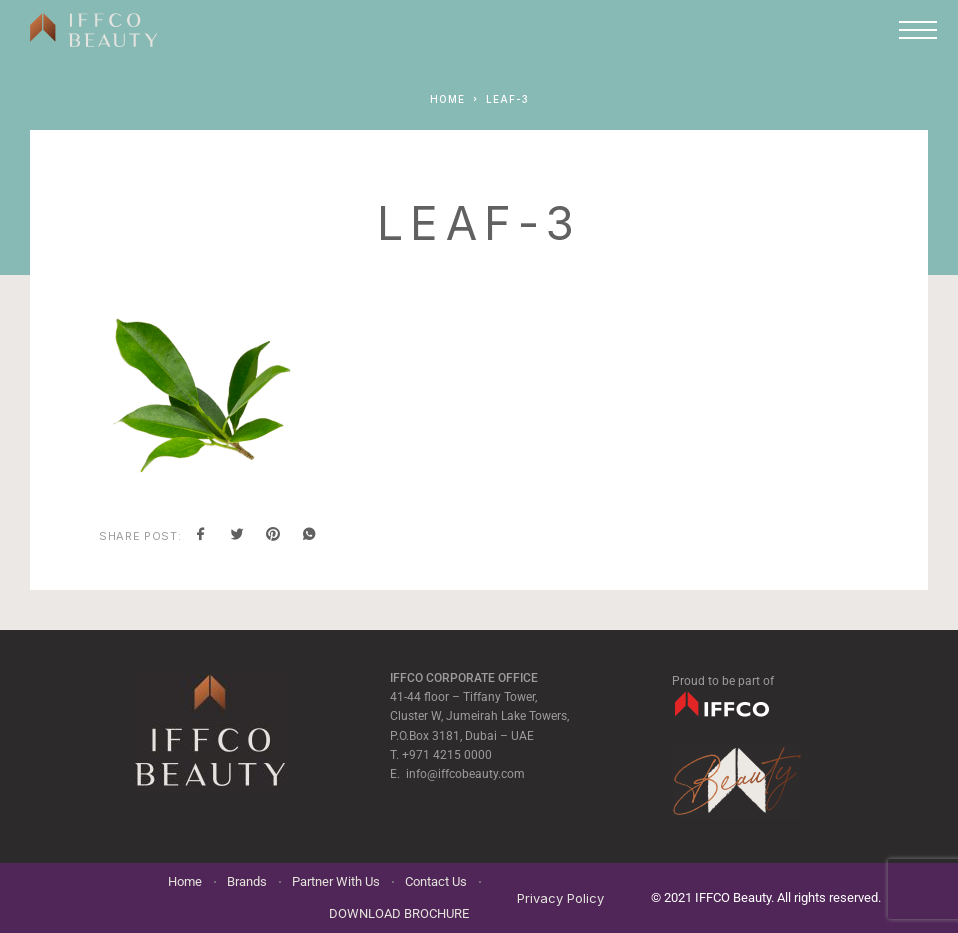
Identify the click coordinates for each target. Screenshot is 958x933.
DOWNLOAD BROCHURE (399, 913)
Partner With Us (336, 881)
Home (185, 881)
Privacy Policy (560, 898)
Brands (247, 881)
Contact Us (436, 881)
